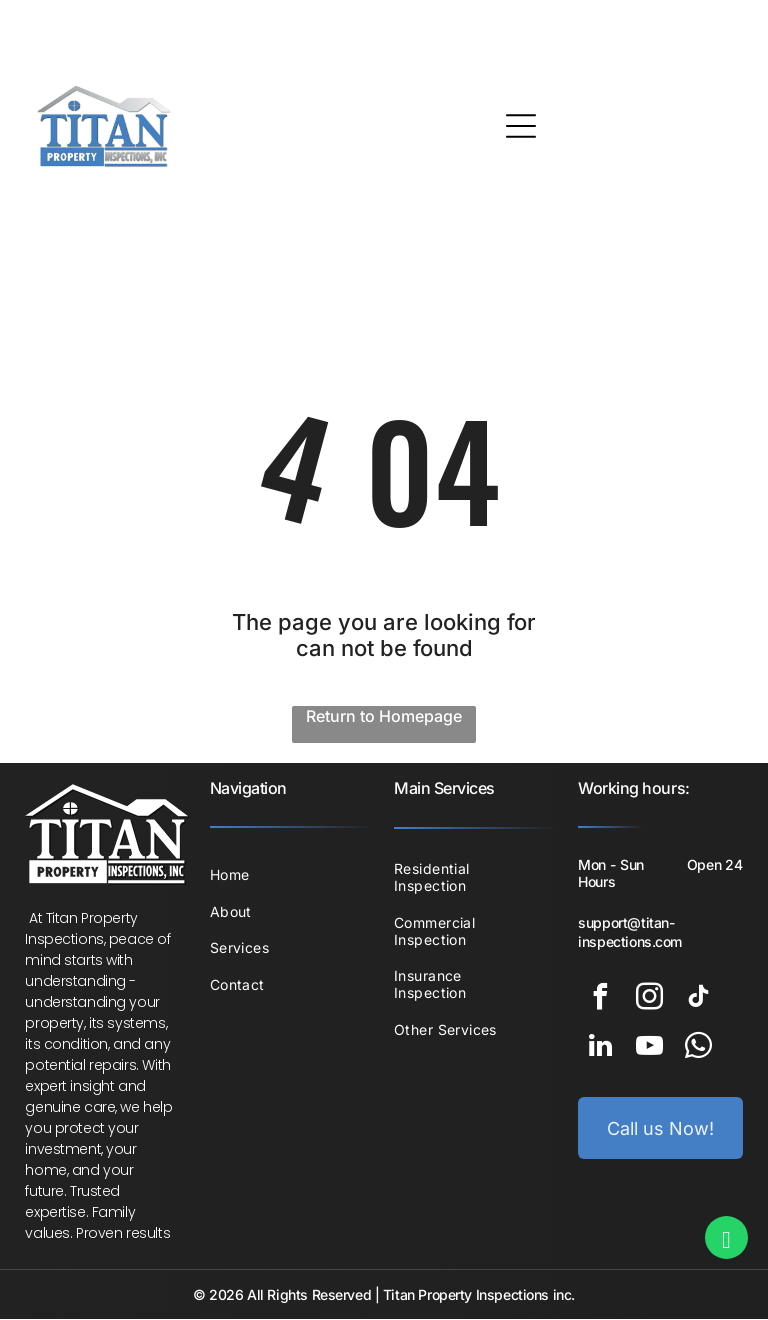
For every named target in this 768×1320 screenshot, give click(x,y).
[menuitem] (292, 875)
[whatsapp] (698, 1049)
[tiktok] (698, 1000)
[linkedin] (600, 1049)
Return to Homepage (384, 717)
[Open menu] (521, 126)
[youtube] (649, 1049)
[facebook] (600, 1000)
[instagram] (649, 1000)
